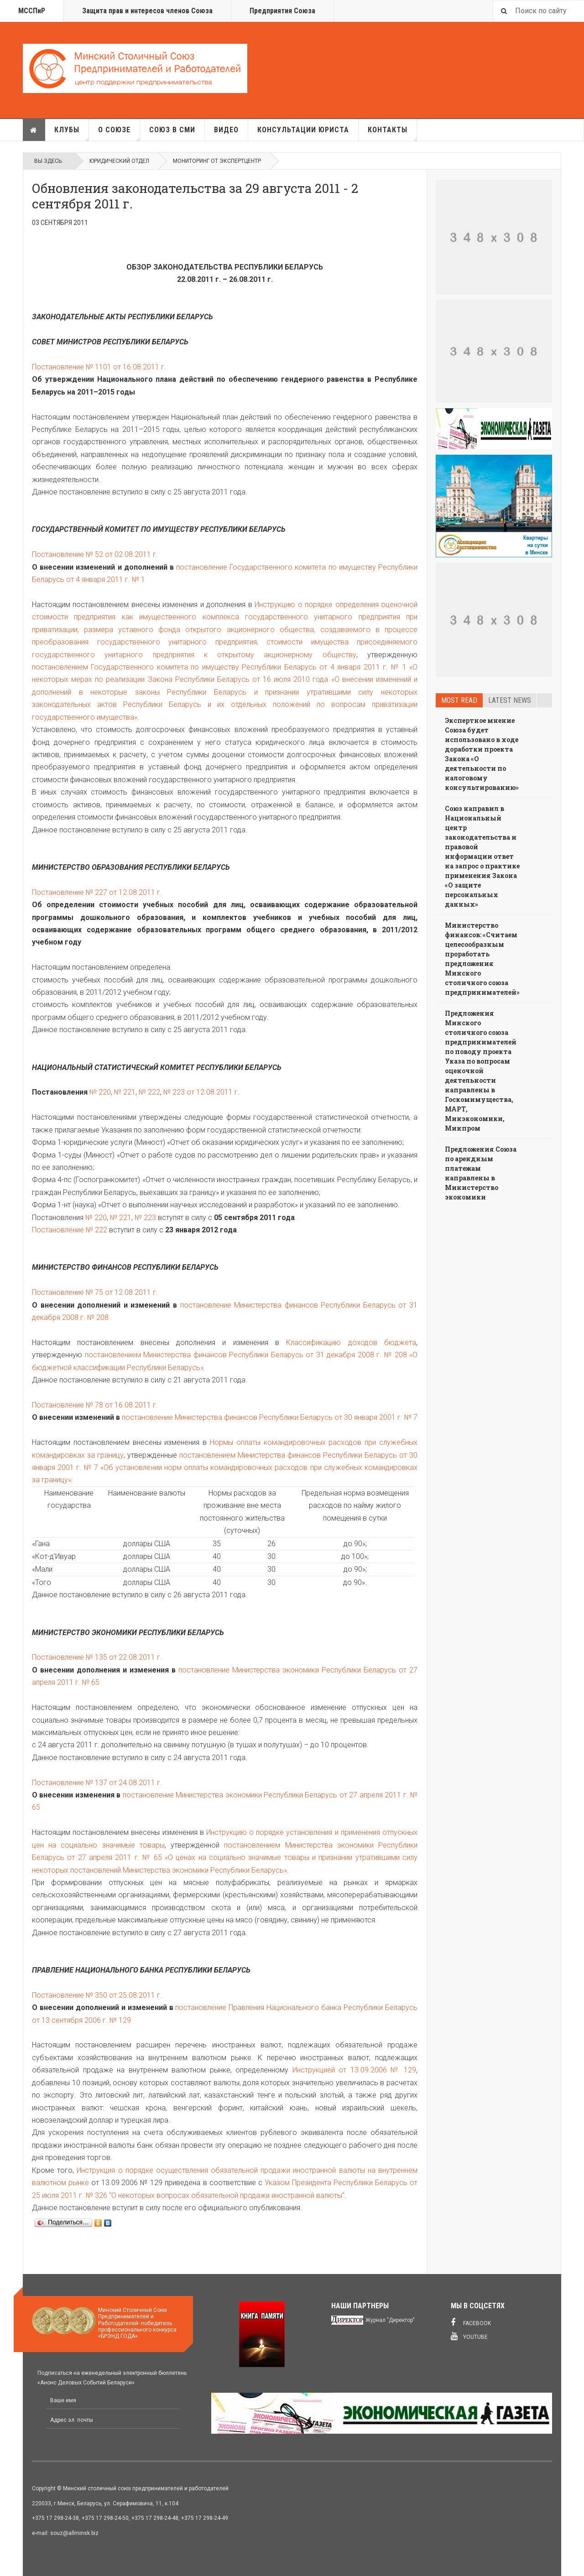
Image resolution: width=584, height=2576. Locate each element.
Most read (459, 700)
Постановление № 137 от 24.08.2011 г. (97, 1782)
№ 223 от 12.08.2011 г (200, 1092)
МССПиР (31, 10)
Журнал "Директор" (390, 2320)
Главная (34, 130)
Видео (226, 129)
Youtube (469, 2336)
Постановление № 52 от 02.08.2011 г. (95, 554)
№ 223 (145, 1217)
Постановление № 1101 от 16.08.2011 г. (99, 367)
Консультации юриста (303, 129)
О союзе (119, 133)
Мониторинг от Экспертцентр (217, 161)
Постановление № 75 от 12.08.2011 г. (95, 1292)
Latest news (509, 700)
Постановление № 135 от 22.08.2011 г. (97, 1657)
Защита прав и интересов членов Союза (147, 10)
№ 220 (100, 1092)
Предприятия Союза (282, 10)
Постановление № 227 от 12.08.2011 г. (97, 892)
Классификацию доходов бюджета (351, 1342)
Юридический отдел (119, 161)
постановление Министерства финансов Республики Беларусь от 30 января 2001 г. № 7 (269, 1417)
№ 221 (125, 1092)
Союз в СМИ (172, 129)
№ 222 (149, 1092)
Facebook (471, 2322)
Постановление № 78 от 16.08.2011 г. (95, 1405)
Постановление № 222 (69, 1230)
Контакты (392, 133)
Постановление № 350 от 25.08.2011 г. (97, 1995)
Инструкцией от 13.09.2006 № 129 (354, 2070)
